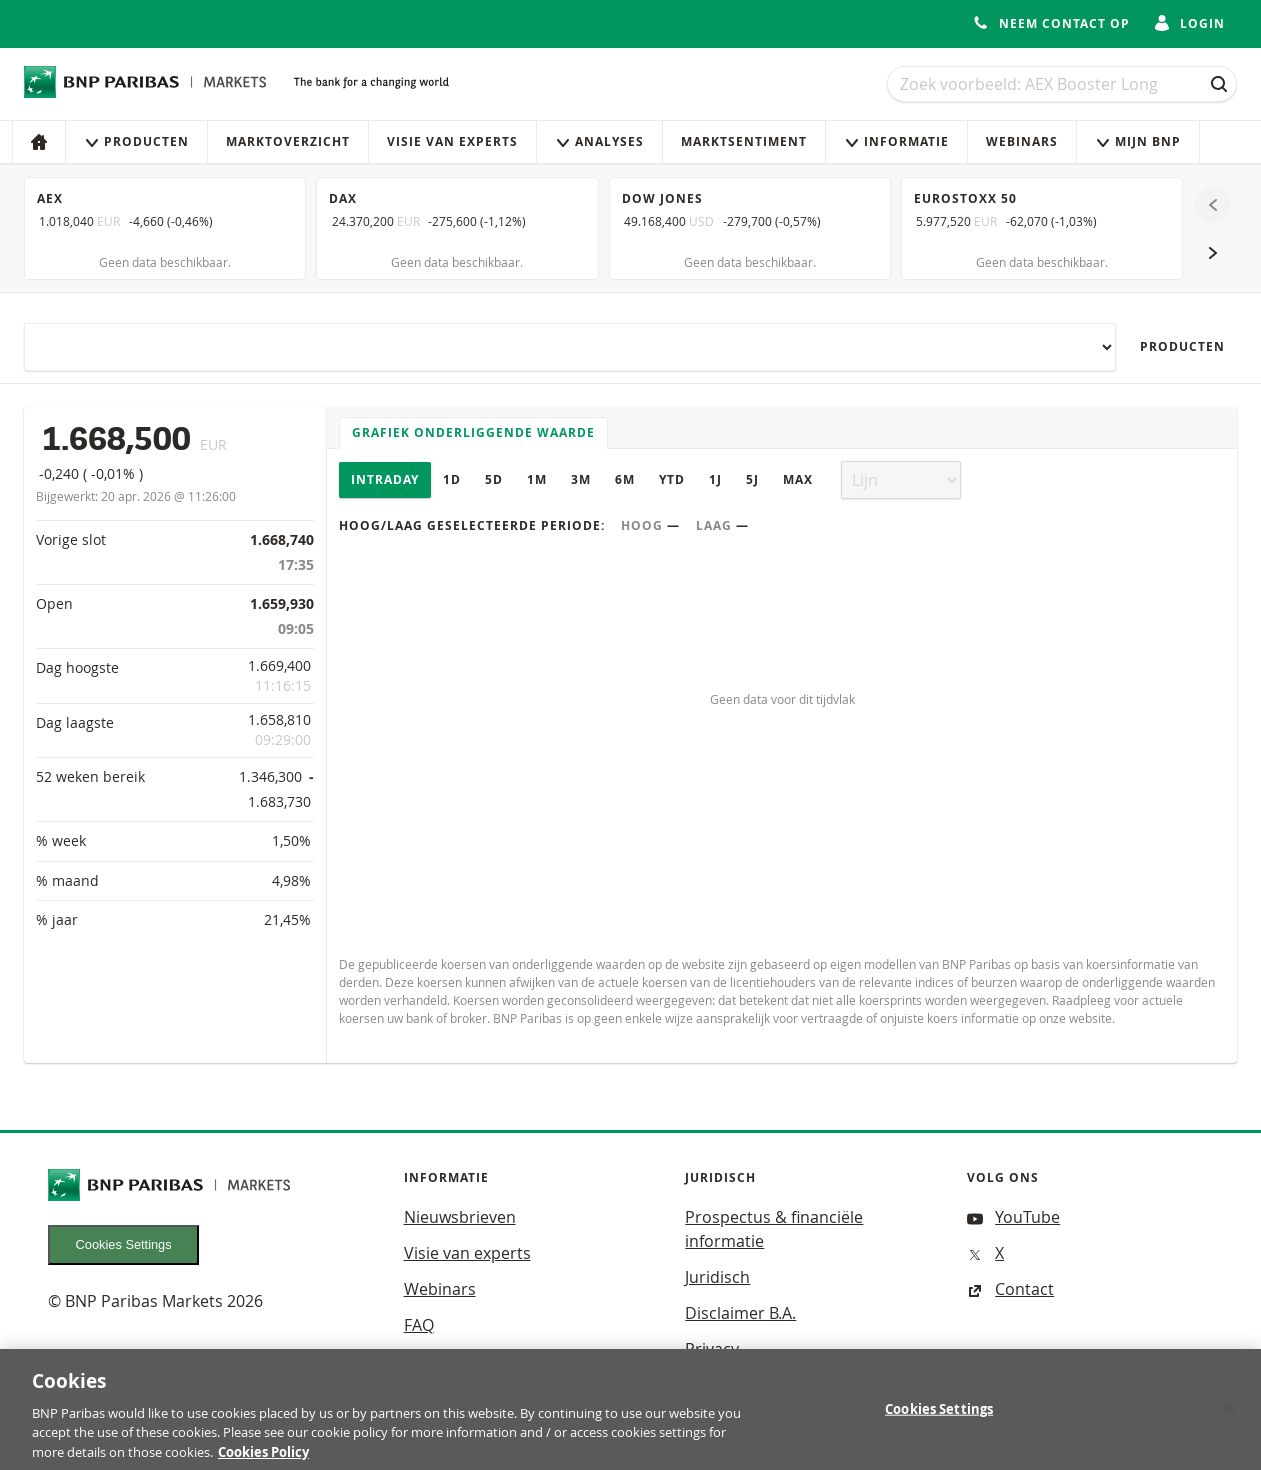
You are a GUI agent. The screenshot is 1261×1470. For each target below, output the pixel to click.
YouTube (1013, 1217)
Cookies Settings (124, 1244)
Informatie (896, 141)
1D (452, 479)
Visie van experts (452, 141)
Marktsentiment (744, 141)
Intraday (385, 479)
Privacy (712, 1349)
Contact (1010, 1289)
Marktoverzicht (288, 141)
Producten (136, 141)
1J (715, 479)
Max (798, 479)
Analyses (599, 141)
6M (625, 479)
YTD (672, 479)
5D (494, 479)
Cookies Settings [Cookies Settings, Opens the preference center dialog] (939, 1427)
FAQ (419, 1325)
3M (581, 479)
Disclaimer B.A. (740, 1313)
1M (537, 479)
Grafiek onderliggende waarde (473, 432)
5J (752, 479)
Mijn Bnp (1138, 141)
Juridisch (717, 1277)
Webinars (1022, 141)
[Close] (1229, 1427)
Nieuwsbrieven (460, 1217)
